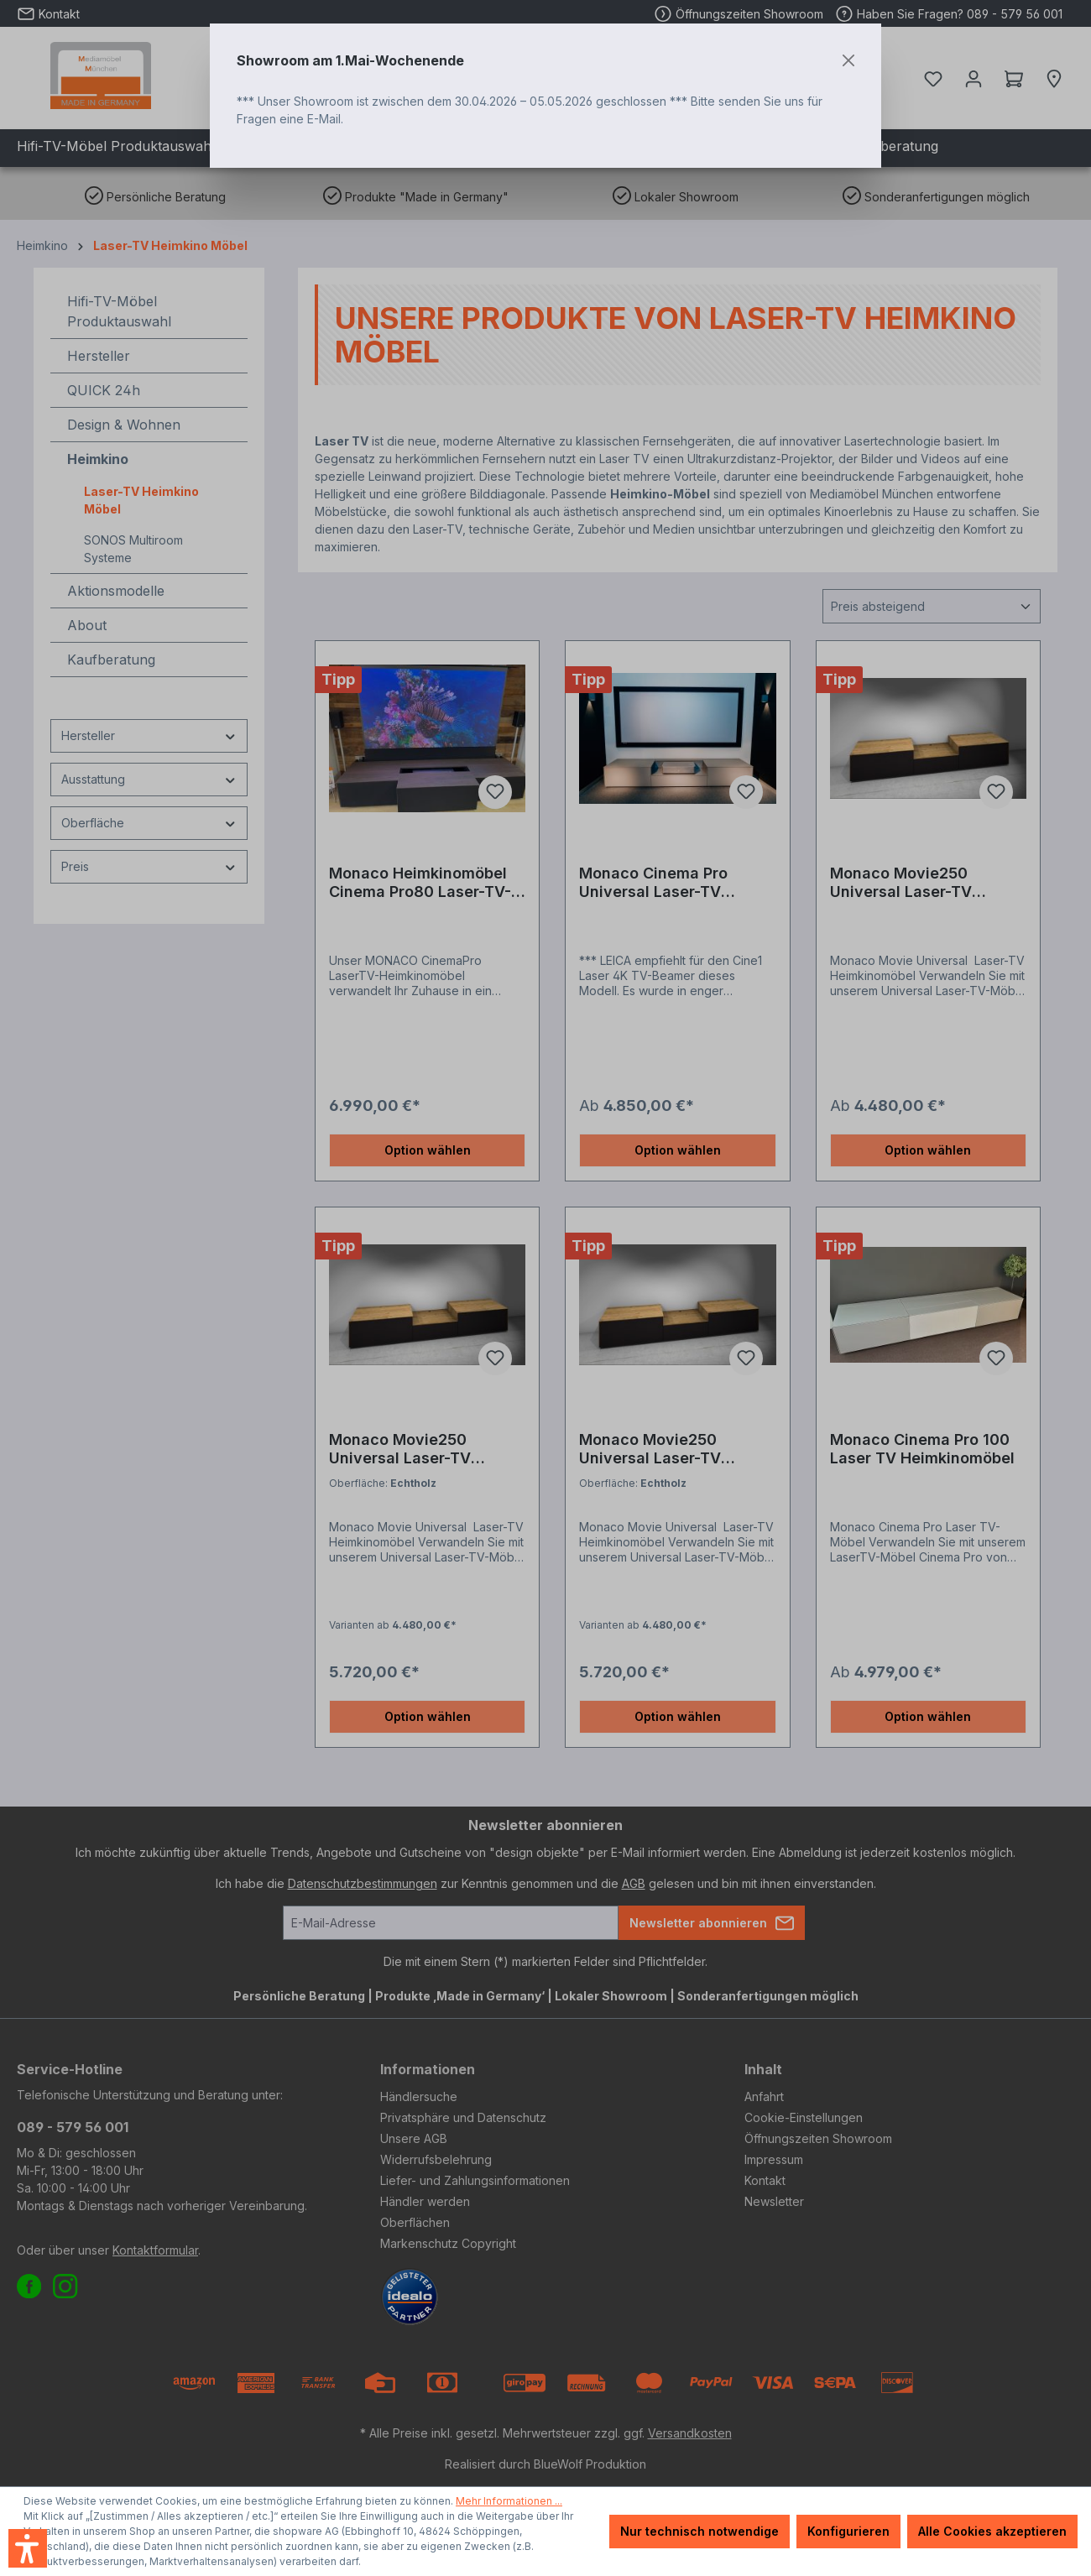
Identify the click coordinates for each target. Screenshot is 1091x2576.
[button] (27, 2548)
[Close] (848, 60)
